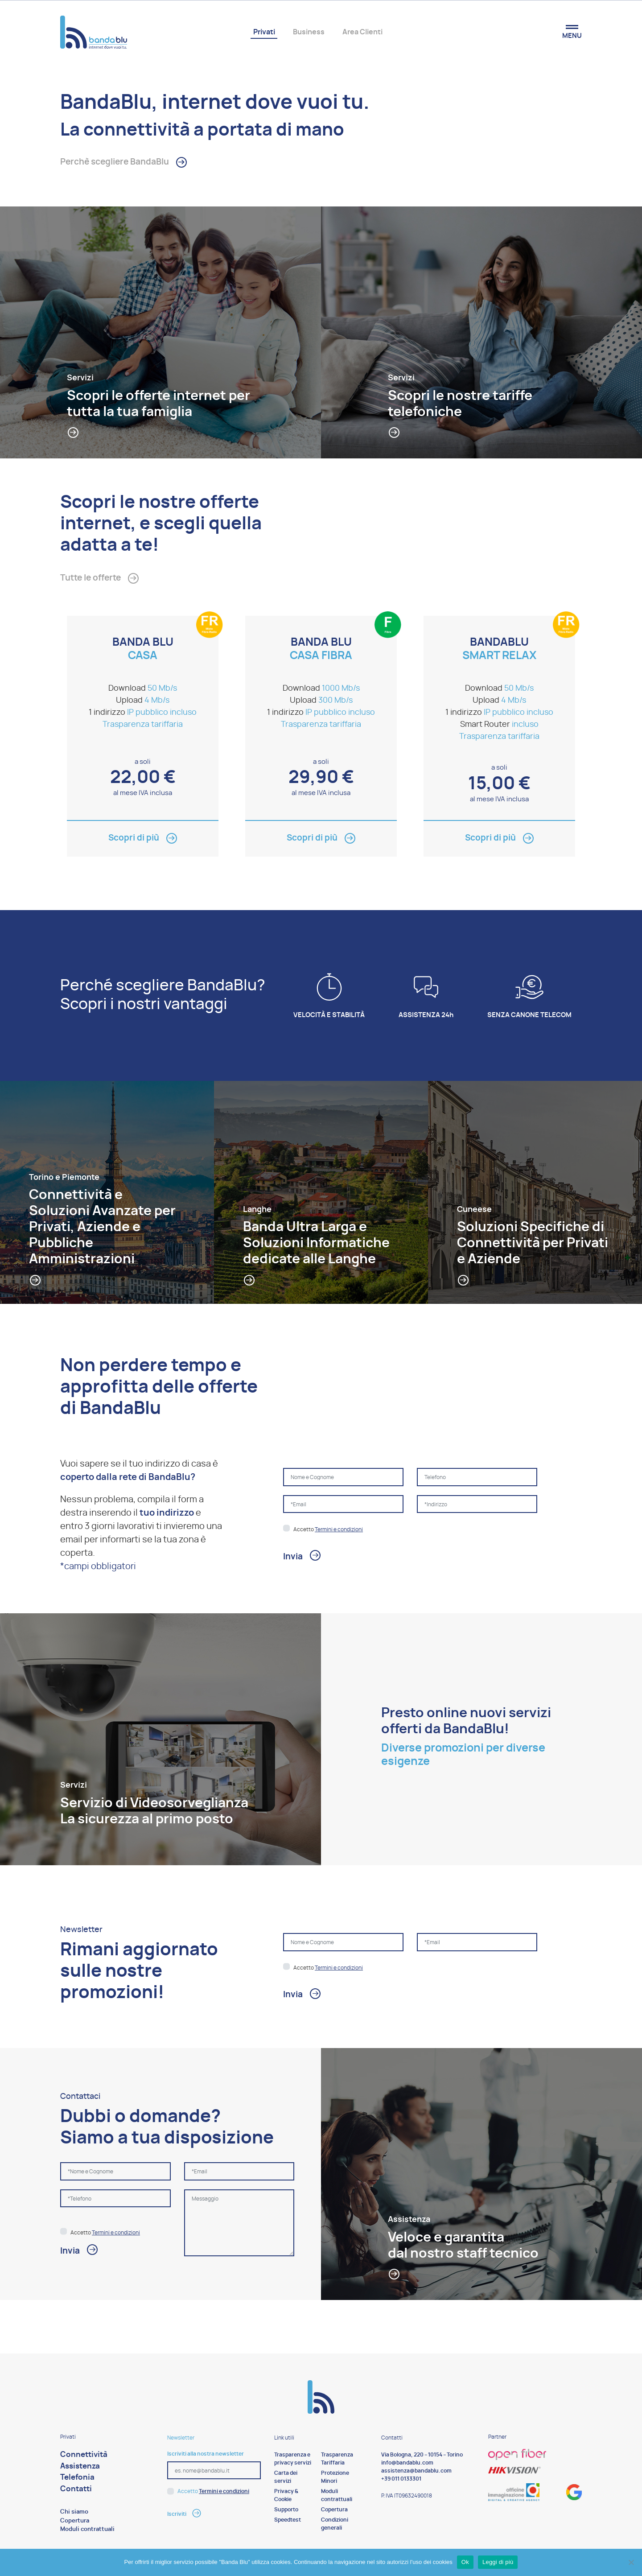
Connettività (83, 2456)
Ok (465, 2562)
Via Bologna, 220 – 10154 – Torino (422, 2456)
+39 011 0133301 (401, 2480)
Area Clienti (362, 32)
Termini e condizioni (339, 1531)
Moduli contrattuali (87, 2531)
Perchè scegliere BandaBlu (118, 163)
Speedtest (287, 2521)
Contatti (76, 2490)
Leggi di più (498, 2562)
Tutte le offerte (93, 579)
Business (309, 32)
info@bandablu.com (407, 2464)
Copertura (74, 2523)
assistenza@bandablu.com (416, 2472)
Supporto (286, 2511)
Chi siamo (74, 2514)
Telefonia (77, 2479)
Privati (264, 32)
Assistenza (80, 2468)
